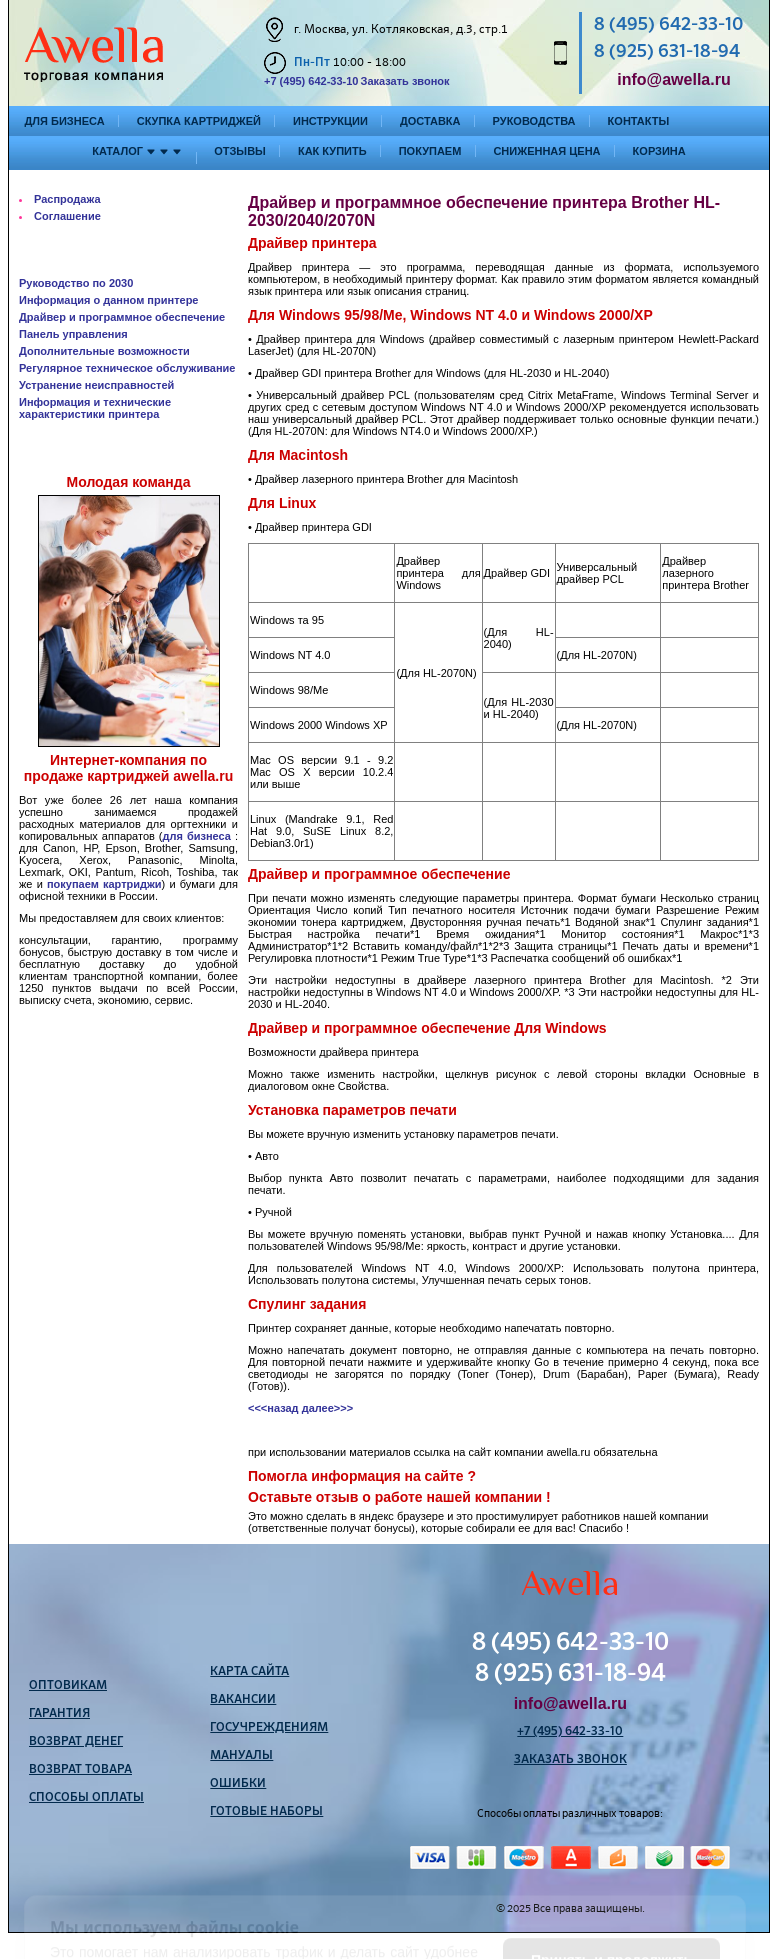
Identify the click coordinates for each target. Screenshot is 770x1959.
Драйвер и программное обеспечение (122, 317)
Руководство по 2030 (76, 283)
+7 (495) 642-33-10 (311, 81)
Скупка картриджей (199, 121)
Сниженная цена (546, 151)
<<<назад (273, 1408)
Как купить (332, 151)
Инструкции (330, 121)
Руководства (534, 121)
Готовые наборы (266, 1812)
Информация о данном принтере (108, 300)
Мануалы (241, 1756)
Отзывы (240, 151)
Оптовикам (68, 1686)
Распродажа (67, 199)
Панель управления (73, 334)
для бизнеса (197, 836)
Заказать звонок (404, 81)
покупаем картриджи (104, 884)
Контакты (639, 121)
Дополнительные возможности (104, 351)
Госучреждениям (269, 1728)
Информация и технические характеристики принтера (95, 408)
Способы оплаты (86, 1798)
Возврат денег (76, 1742)
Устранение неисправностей (96, 385)
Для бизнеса (65, 121)
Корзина (659, 151)
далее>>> (327, 1408)
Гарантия (59, 1714)
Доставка (430, 121)
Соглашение (67, 216)
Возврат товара (80, 1770)
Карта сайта (249, 1672)
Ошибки (238, 1784)
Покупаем (430, 151)
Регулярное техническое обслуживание (127, 368)
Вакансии (243, 1700)
